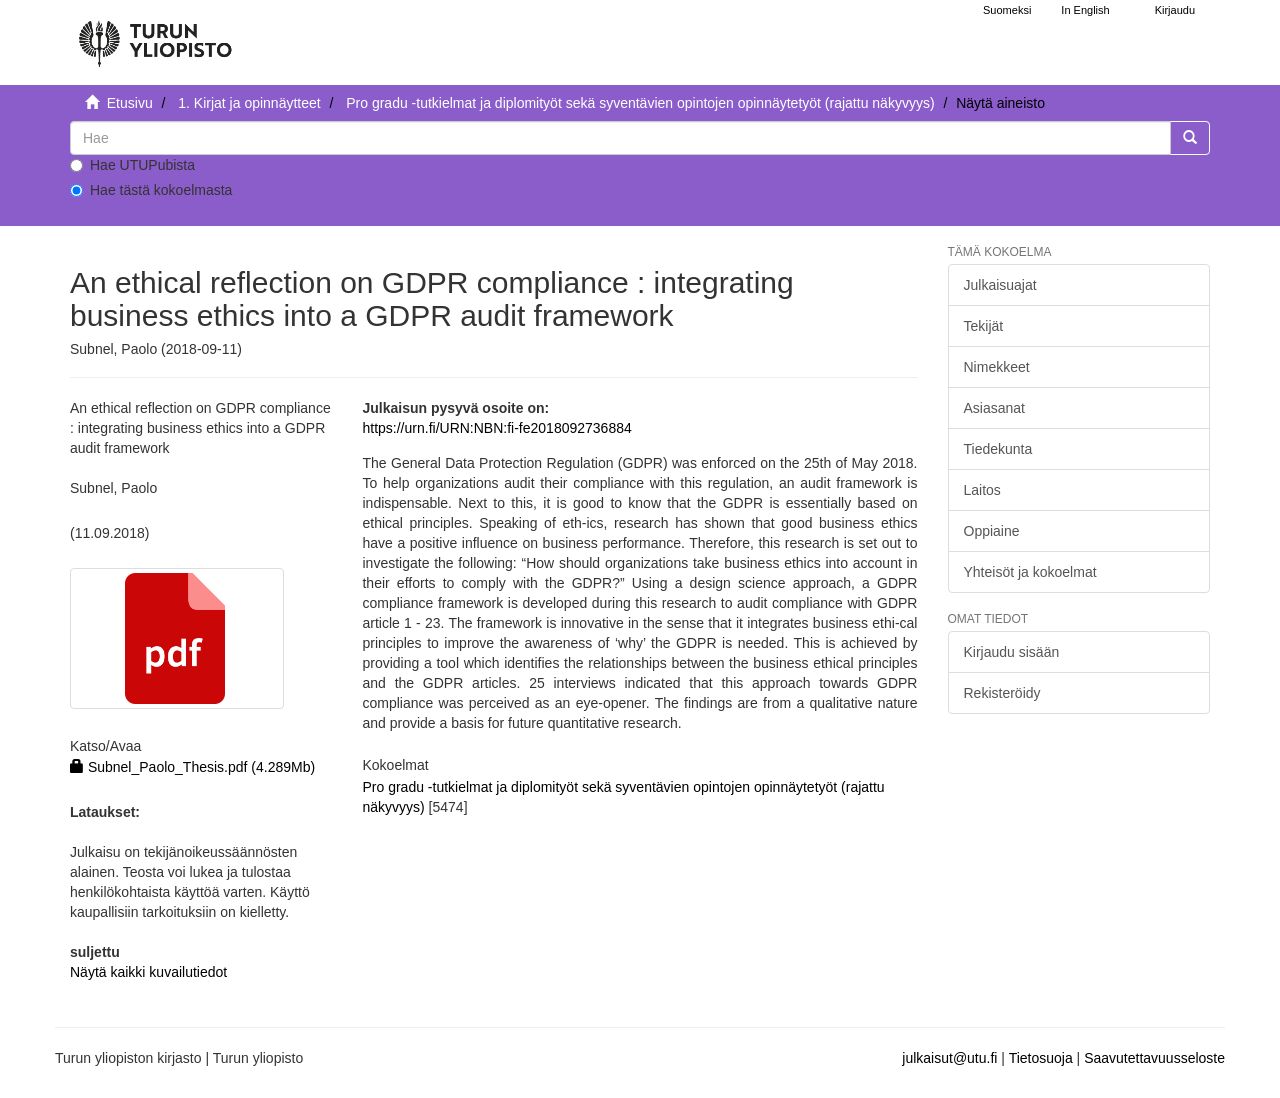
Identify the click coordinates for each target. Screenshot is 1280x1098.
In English (1085, 10)
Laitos (982, 490)
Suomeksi (1007, 10)
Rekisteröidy (1002, 693)
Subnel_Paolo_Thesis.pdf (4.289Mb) (192, 767)
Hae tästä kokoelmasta (151, 190)
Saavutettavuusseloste (1154, 1058)
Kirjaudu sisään (1012, 652)
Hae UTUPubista (132, 165)
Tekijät (984, 326)
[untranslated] (620, 138)
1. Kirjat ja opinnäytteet (249, 103)
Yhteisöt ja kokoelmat (1030, 572)
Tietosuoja (1041, 1058)
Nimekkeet (997, 367)
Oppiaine (992, 531)
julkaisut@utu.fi (949, 1058)
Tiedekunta (998, 449)
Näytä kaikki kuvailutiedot (148, 972)
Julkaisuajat (1000, 285)
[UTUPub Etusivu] (155, 35)
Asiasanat (994, 408)
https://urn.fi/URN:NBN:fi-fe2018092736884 (496, 428)
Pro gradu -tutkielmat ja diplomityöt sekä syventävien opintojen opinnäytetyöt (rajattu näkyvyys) (640, 103)
